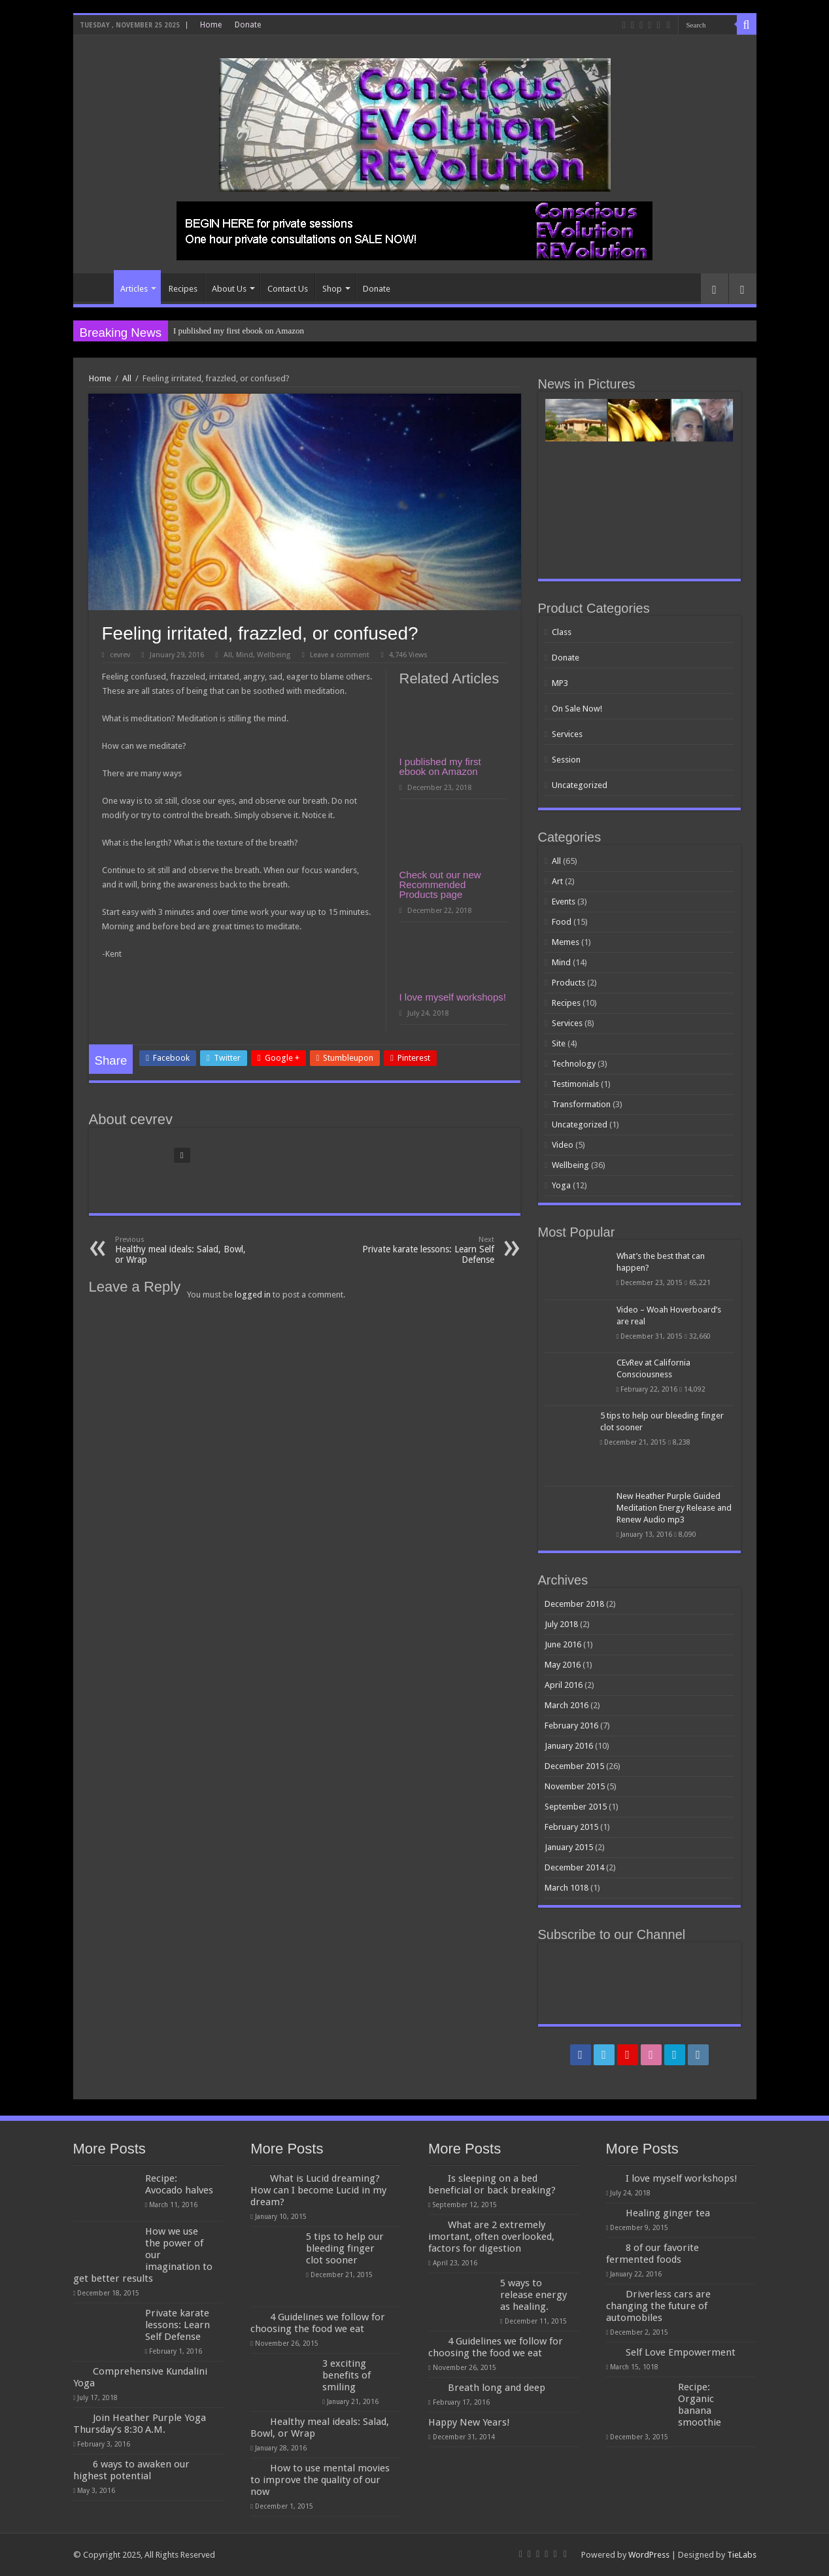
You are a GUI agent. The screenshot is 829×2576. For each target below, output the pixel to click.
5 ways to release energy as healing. (533, 2294)
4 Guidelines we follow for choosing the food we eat (317, 2323)
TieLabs (741, 2555)
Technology (574, 1064)
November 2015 (575, 1786)
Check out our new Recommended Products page (440, 884)
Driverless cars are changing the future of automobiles (658, 2306)
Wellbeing (273, 655)
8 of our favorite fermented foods (652, 2253)
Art (557, 881)
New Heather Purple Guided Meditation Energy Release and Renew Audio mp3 (674, 1507)
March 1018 (566, 1888)
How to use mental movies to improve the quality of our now (320, 2480)
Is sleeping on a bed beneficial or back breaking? (492, 2184)
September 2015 (576, 1807)
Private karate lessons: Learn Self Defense (427, 1250)
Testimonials (575, 1084)
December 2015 (574, 1766)
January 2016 (569, 1746)
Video (562, 1145)
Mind (244, 655)
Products (568, 982)
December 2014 (574, 1867)
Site (559, 1043)
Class (561, 632)
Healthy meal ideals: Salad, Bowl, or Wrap (182, 1250)
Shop (332, 289)
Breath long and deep (496, 2388)
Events (563, 901)
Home (211, 24)
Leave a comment (339, 655)
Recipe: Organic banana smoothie (699, 2404)
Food (561, 922)
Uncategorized (579, 785)
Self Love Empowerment (681, 2352)
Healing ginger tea (668, 2213)
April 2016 (564, 1685)
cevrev (120, 655)
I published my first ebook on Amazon (238, 330)
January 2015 (569, 1847)
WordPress (648, 2555)
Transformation (581, 1104)
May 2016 (563, 1665)
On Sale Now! (577, 708)
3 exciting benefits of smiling (346, 2375)
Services (567, 734)
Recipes (183, 289)
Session (566, 759)
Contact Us (287, 289)
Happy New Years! (469, 2422)
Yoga (561, 1185)
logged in (253, 1294)
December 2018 (574, 1604)
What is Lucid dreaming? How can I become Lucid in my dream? (318, 2190)
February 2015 (571, 1827)
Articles (134, 289)
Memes (565, 942)
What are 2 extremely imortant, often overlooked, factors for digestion (491, 2236)
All (126, 378)
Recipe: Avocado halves (179, 2184)
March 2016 (566, 1705)
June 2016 (563, 1644)
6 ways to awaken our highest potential (131, 2470)
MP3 (560, 683)
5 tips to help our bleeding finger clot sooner (345, 2248)
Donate (248, 24)
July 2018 (561, 1624)
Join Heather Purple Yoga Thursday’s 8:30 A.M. (139, 2423)
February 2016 (571, 1725)
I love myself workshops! (452, 997)
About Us (229, 289)
